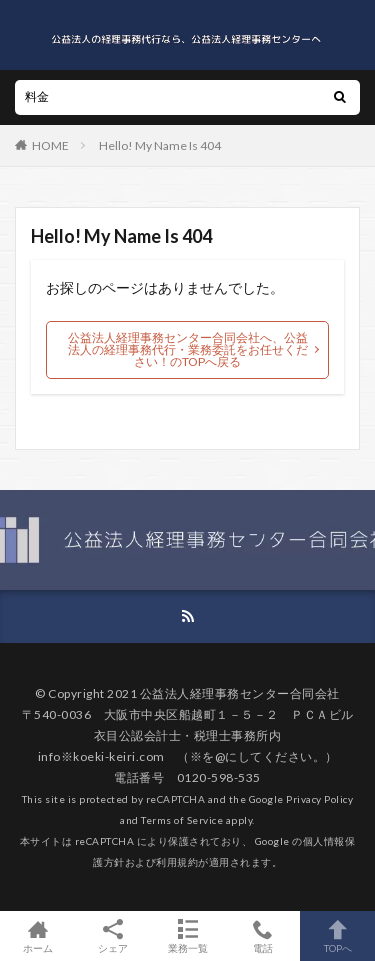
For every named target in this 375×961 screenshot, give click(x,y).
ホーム (37, 936)
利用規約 (177, 862)
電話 (262, 936)
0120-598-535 (219, 777)
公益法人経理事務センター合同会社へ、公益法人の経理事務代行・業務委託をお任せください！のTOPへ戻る (188, 349)
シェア (112, 936)
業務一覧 (187, 936)
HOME (50, 145)
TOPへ (337, 936)
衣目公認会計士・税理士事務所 (181, 735)
